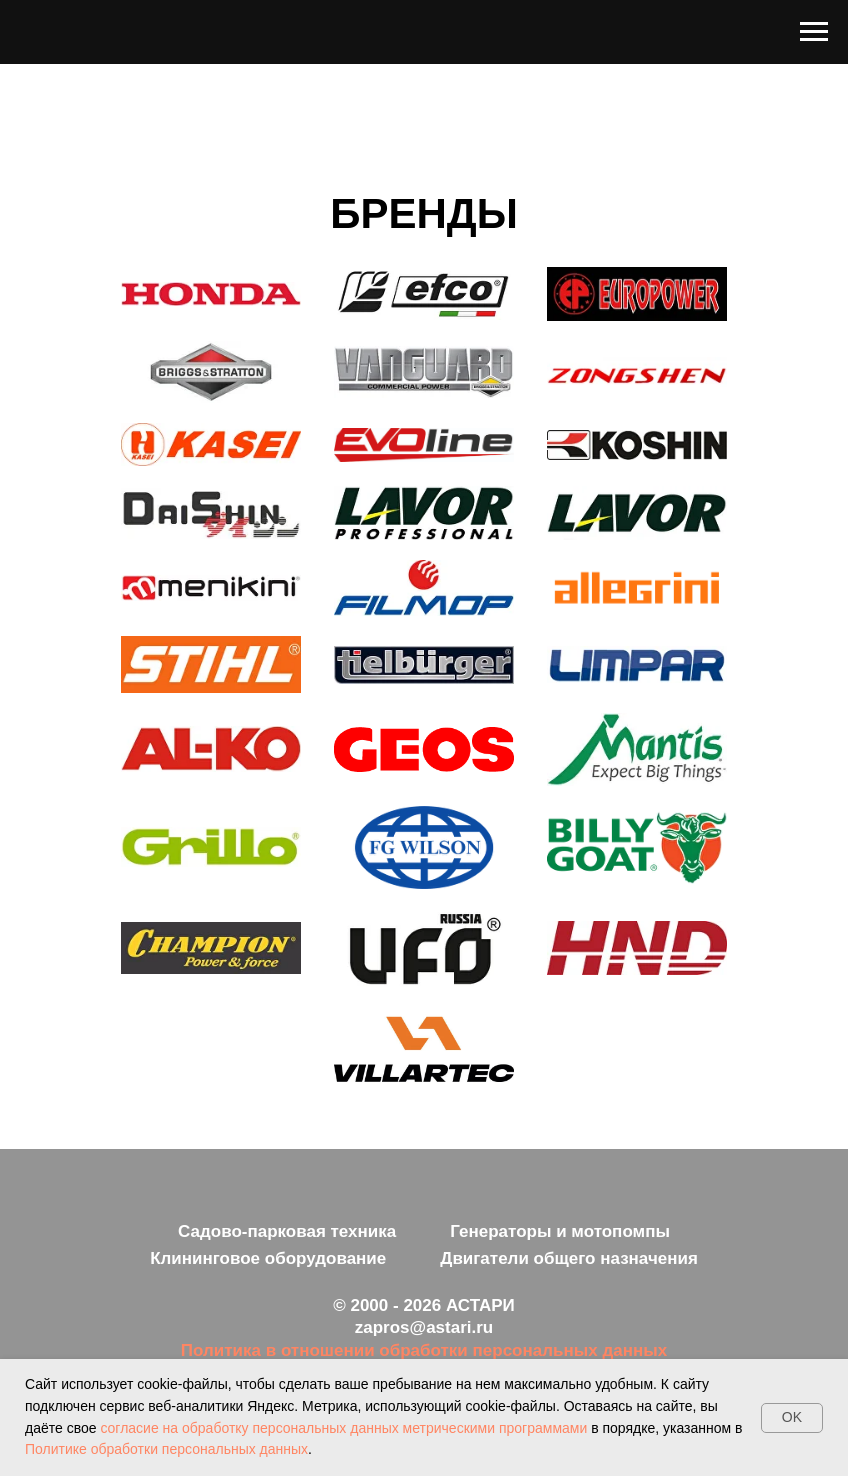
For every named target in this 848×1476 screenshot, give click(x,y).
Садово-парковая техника (287, 1231)
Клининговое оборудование (268, 1258)
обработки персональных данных (523, 1350)
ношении (339, 1350)
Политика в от (240, 1350)
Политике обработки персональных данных (166, 1449)
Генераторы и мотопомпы (560, 1231)
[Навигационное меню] (814, 32)
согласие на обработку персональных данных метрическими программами (345, 1428)
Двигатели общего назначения (569, 1258)
